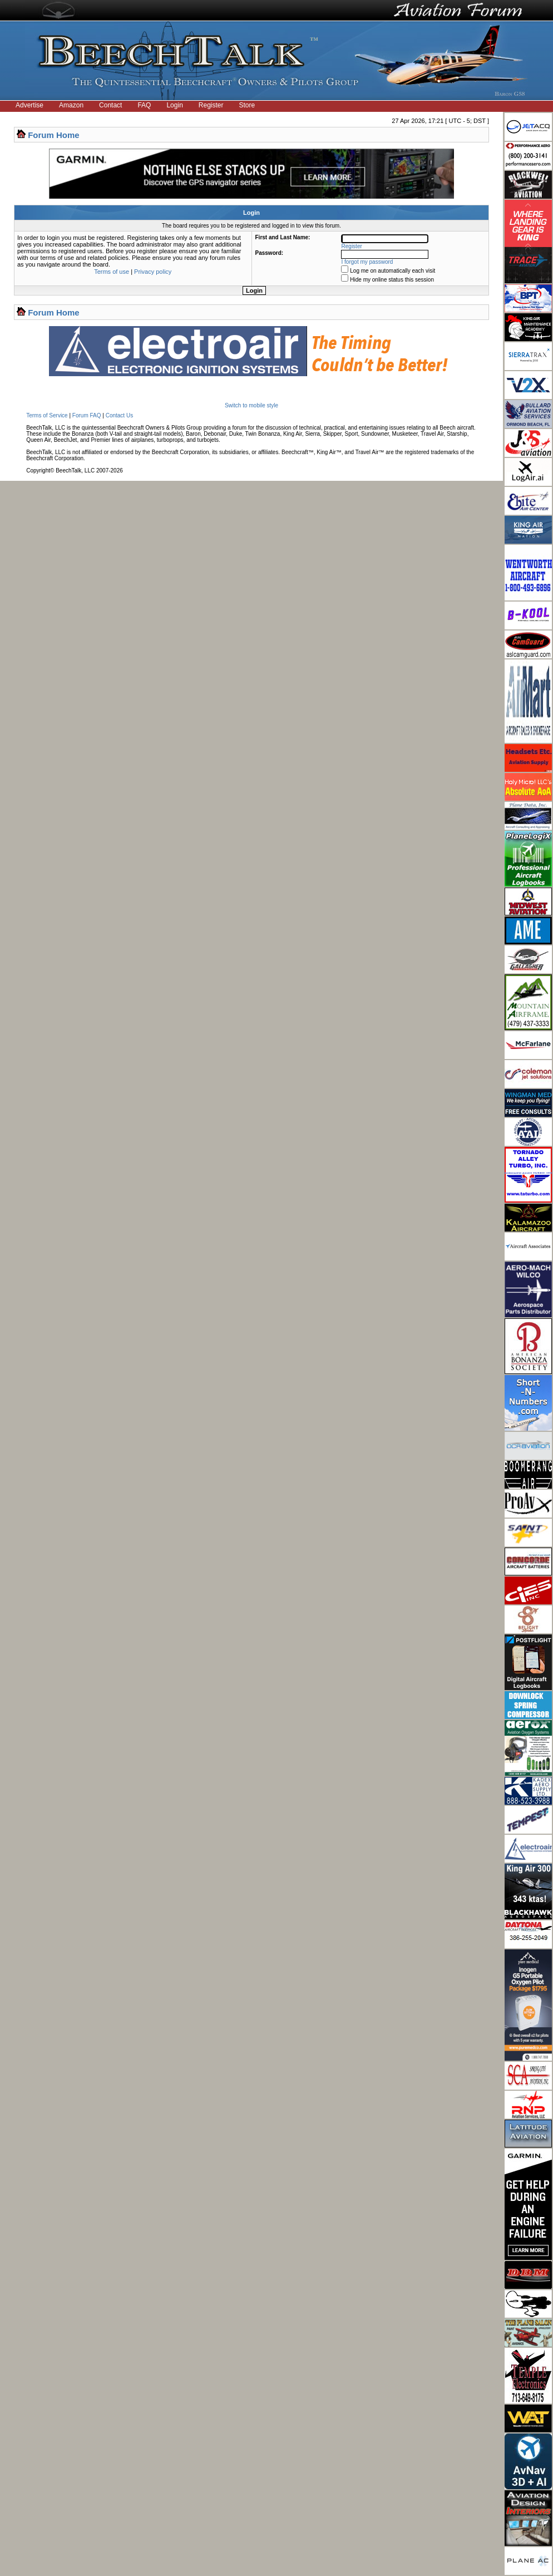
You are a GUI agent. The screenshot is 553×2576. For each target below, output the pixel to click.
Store (247, 105)
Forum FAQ (86, 415)
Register (211, 105)
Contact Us (119, 415)
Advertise (29, 105)
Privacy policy (152, 271)
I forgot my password (367, 262)
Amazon (71, 105)
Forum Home (54, 135)
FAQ (144, 105)
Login (174, 105)
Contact (110, 105)
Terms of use (111, 271)
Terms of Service (46, 415)
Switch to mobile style (251, 405)
